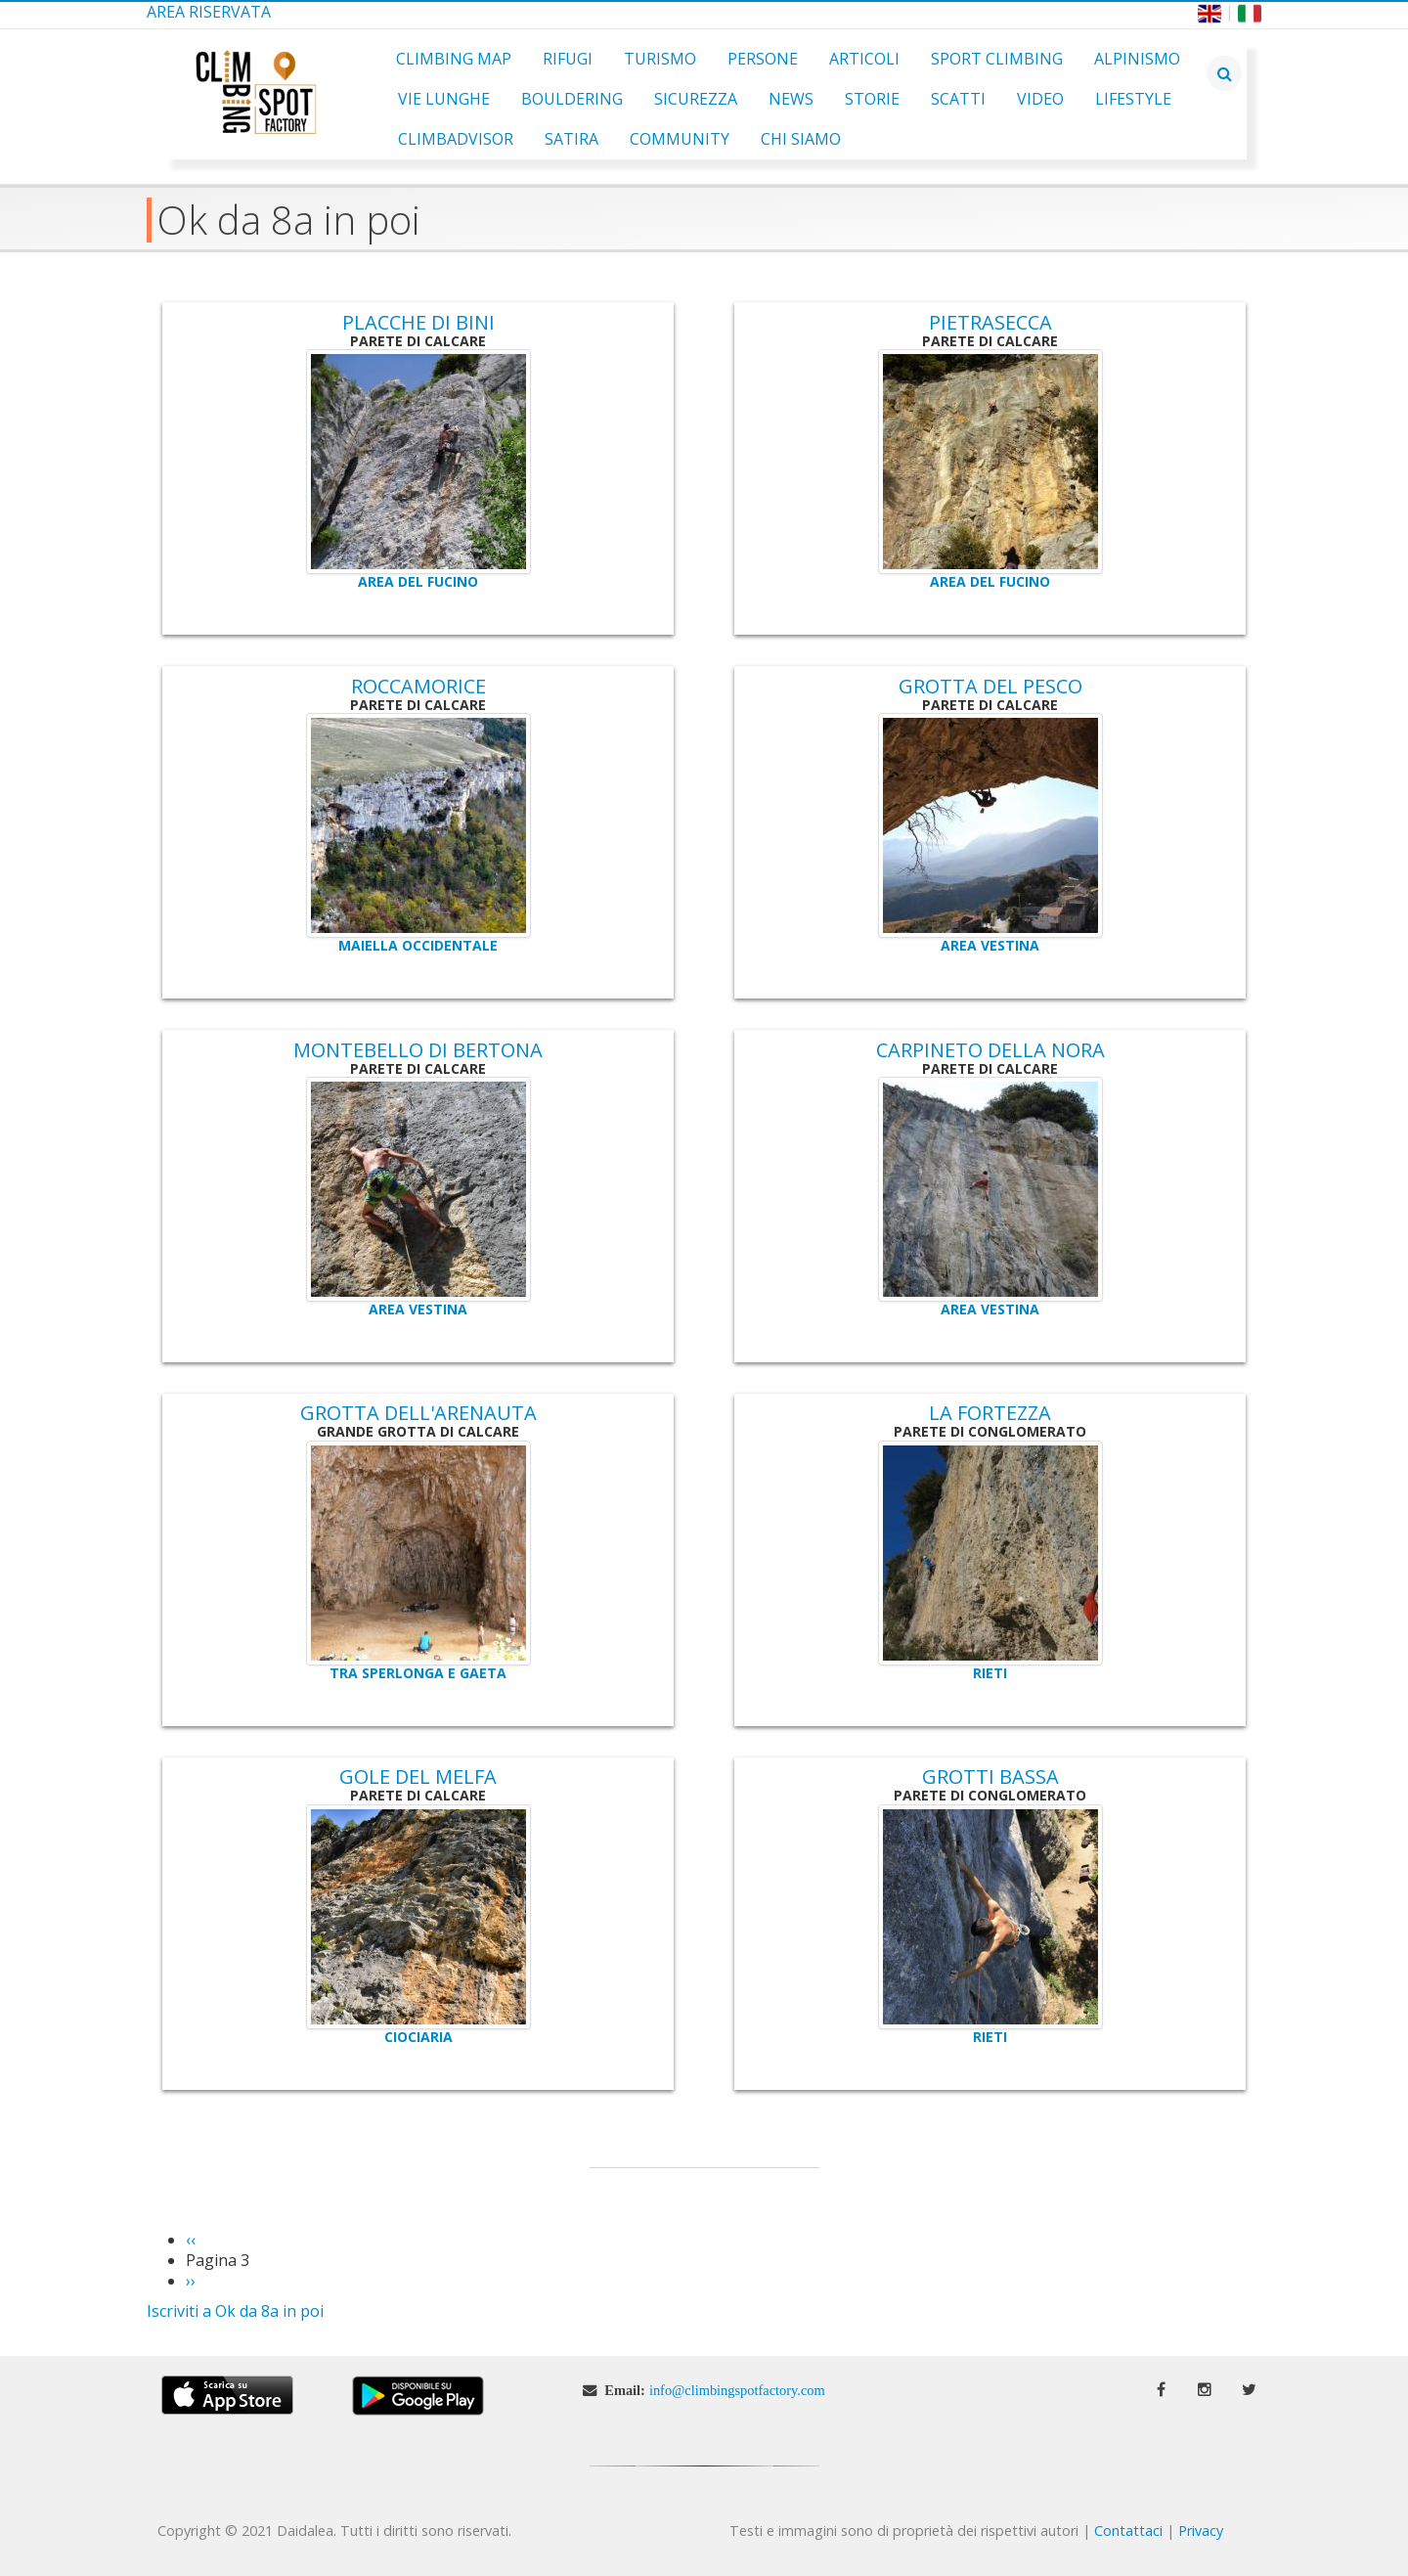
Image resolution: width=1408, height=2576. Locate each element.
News (791, 99)
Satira (571, 139)
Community (679, 139)
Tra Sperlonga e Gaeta (418, 1673)
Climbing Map (453, 58)
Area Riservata (209, 11)
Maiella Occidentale (418, 945)
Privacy (1200, 2530)
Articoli (864, 58)
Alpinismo (1137, 58)
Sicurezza (695, 99)
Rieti (990, 1673)
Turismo (660, 58)
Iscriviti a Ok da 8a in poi (235, 2311)
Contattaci (1128, 2530)
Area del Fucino (418, 581)
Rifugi (568, 58)
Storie (872, 99)
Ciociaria (418, 2036)
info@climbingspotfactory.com (737, 2390)
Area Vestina (990, 945)
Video (1040, 99)
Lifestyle (1133, 99)
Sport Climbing (997, 58)
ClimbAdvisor (455, 139)
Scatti (958, 99)
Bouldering (572, 99)
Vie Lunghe (444, 99)
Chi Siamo (801, 139)
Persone (762, 58)
